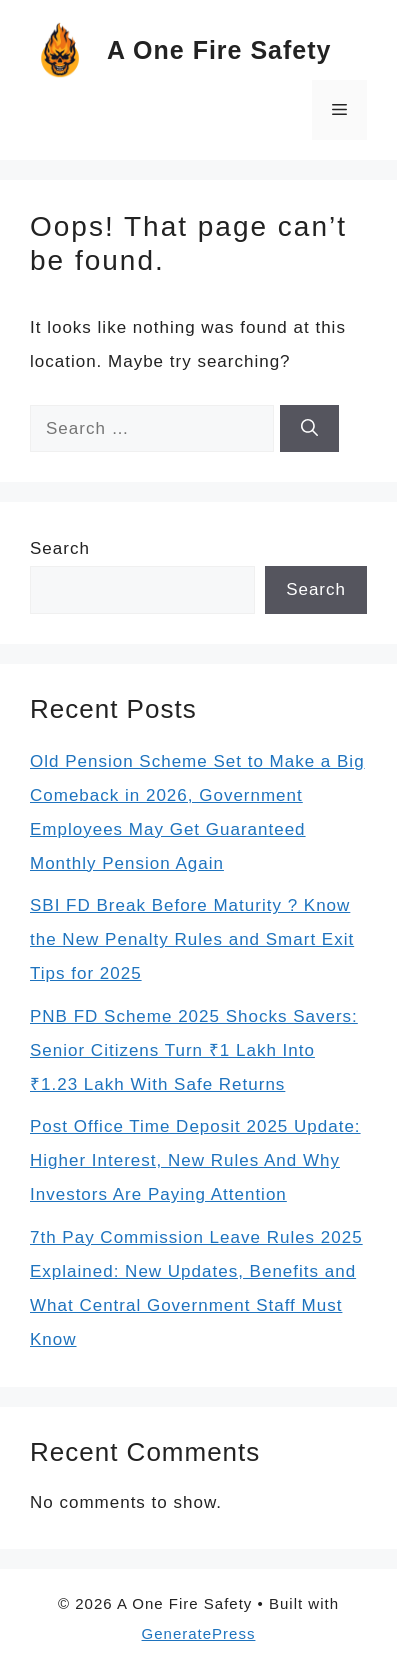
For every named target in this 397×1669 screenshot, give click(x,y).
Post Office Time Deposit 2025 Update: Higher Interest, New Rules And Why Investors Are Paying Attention (195, 1160)
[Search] (309, 429)
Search (60, 548)
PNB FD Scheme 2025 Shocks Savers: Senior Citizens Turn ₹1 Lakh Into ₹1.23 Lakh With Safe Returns (194, 1050)
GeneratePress (199, 1633)
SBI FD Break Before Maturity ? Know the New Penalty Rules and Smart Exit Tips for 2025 (192, 939)
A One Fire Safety (219, 50)
